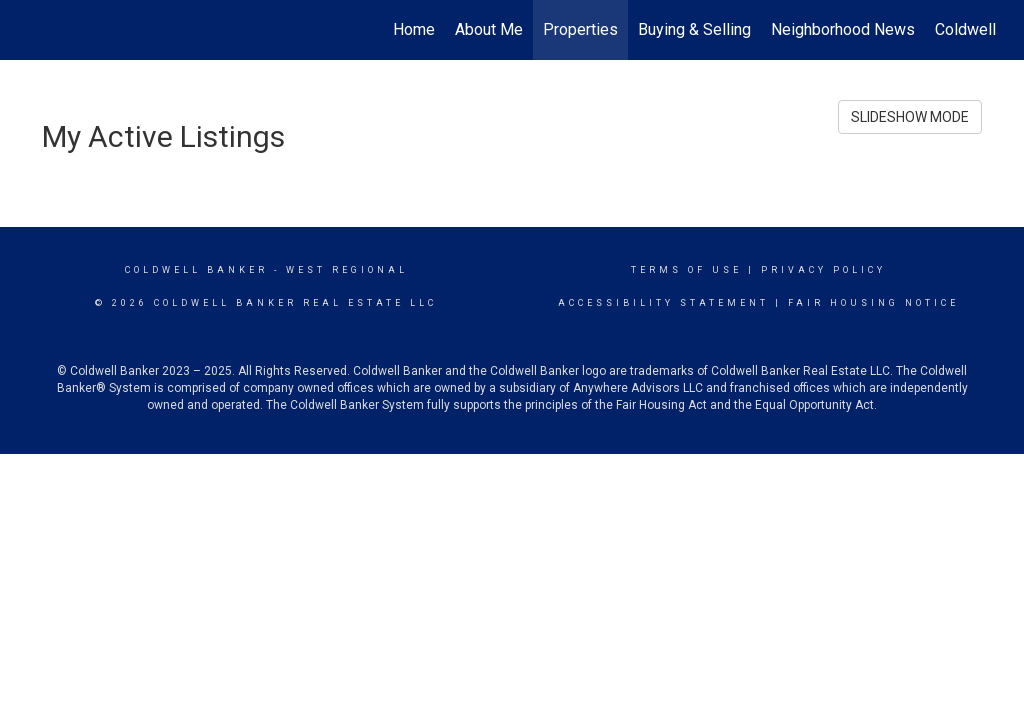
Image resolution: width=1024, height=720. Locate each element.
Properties (580, 29)
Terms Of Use (686, 270)
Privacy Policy (823, 270)
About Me (489, 29)
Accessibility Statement (663, 303)
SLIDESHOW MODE (910, 117)
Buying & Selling (694, 29)
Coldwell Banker (196, 270)
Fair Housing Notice (873, 303)
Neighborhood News (843, 29)
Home (414, 29)
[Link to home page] (37, 30)
